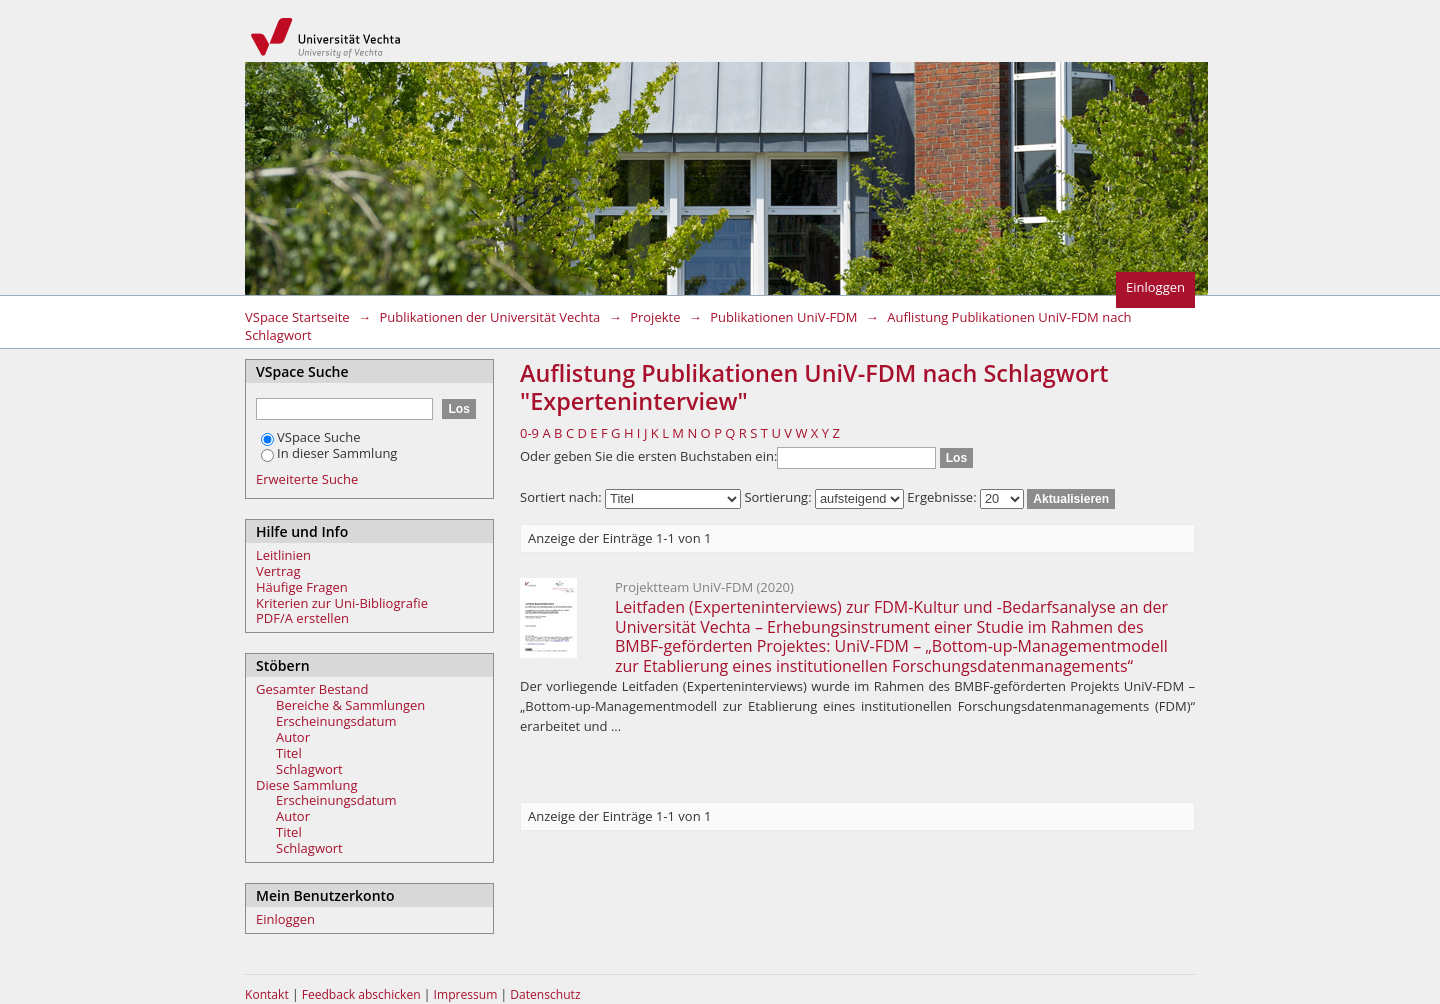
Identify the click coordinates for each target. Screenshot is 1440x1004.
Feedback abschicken (361, 994)
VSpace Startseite (297, 317)
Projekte (655, 317)
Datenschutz (545, 994)
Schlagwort (309, 769)
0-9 (529, 433)
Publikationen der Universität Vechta (489, 317)
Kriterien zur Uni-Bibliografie (342, 603)
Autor (293, 737)
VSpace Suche (311, 437)
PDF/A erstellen (302, 618)
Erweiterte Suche (307, 479)
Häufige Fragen (302, 587)
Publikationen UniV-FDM (783, 317)
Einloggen (1155, 287)
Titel (289, 753)
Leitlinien (283, 555)
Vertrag (278, 571)
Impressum (467, 994)
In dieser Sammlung (329, 453)
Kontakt (267, 994)
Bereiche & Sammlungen (350, 705)
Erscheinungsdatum (336, 721)
